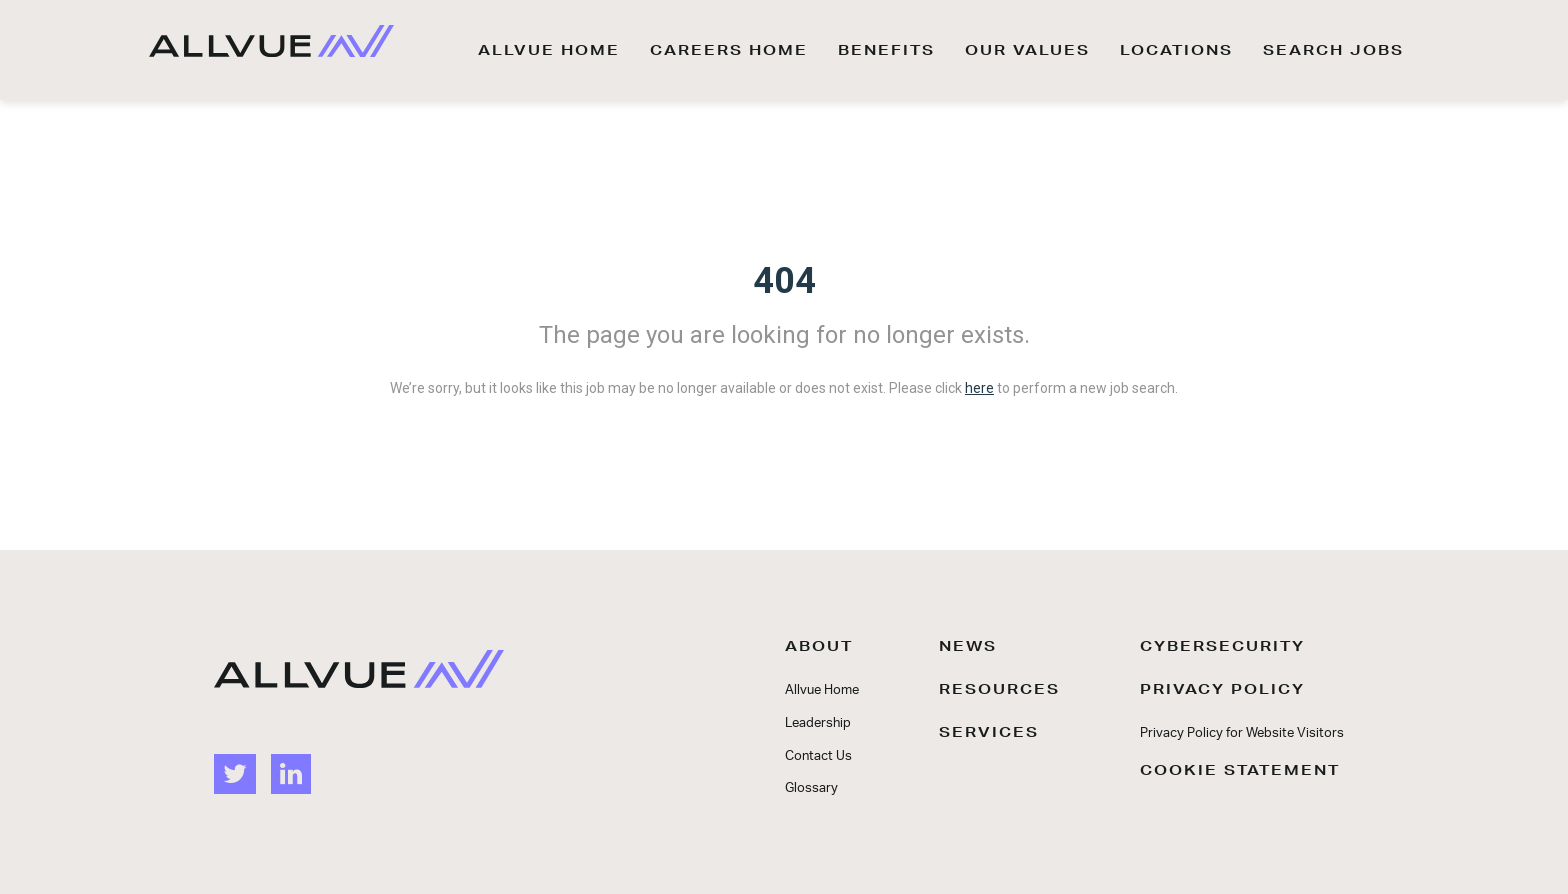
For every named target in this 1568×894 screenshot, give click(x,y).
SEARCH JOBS (1333, 50)
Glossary (811, 788)
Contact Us (818, 756)
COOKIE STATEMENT (1240, 770)
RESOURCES (999, 689)
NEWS (968, 646)
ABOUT (819, 646)
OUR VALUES (1027, 50)
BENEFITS (886, 50)
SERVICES (989, 732)
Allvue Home (822, 690)
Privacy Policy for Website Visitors (1242, 733)
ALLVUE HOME (549, 50)
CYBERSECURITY (1222, 646)
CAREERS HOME (729, 50)
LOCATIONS (1176, 50)
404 (784, 281)
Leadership (818, 723)
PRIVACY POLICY (1222, 689)
